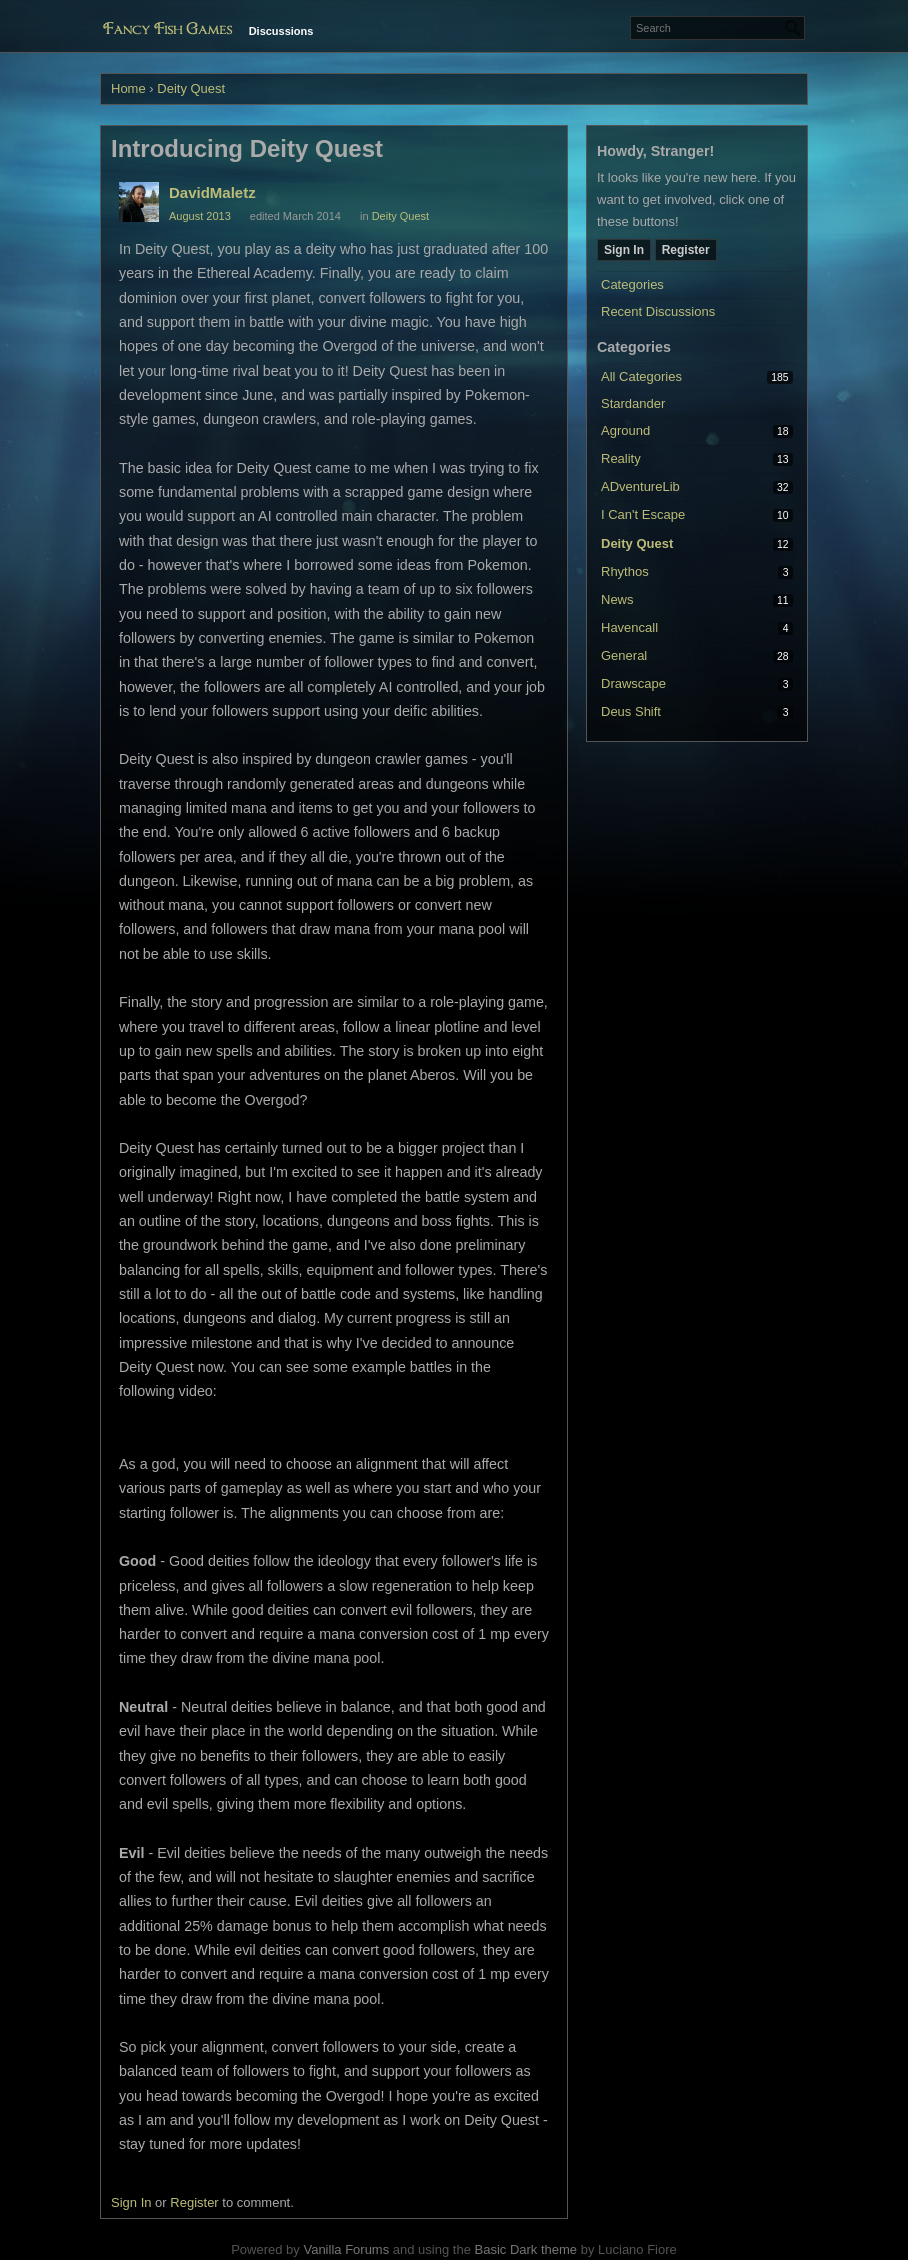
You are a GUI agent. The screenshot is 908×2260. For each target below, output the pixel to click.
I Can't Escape (643, 514)
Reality (621, 458)
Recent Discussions (658, 311)
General (624, 655)
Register (686, 250)
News (617, 599)
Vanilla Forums (346, 2249)
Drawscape (633, 683)
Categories (632, 284)
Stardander (633, 403)
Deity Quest (637, 543)
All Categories (641, 376)
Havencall (629, 627)
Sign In (624, 250)
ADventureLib (640, 486)
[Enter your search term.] (717, 28)
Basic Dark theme (525, 2249)
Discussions (281, 31)
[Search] (793, 28)
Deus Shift (631, 711)
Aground (625, 430)
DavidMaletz (212, 192)
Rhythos (625, 571)
